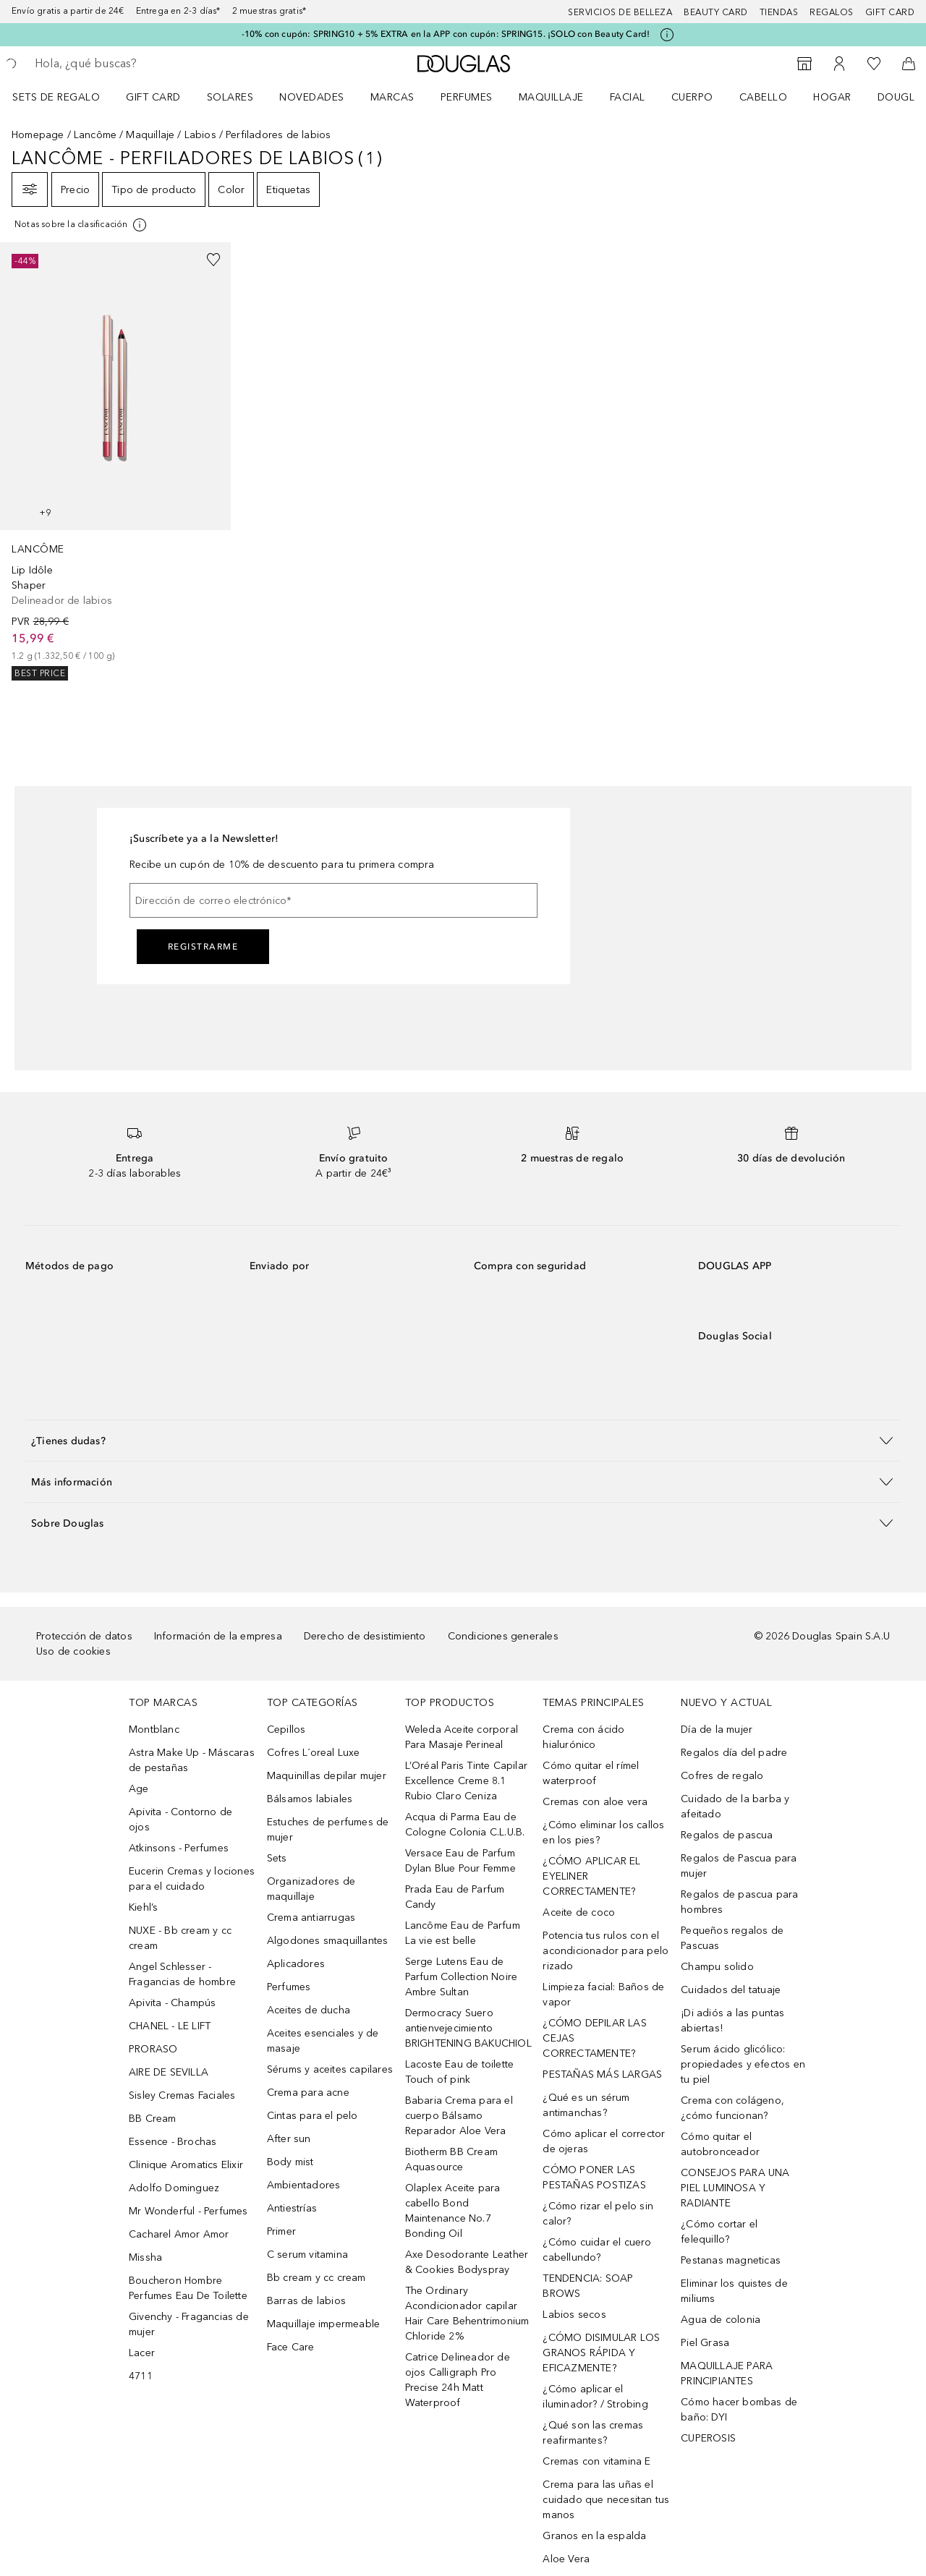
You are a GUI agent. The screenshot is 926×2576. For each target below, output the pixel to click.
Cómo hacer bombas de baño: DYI (739, 2409)
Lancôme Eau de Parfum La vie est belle (462, 1933)
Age (139, 1789)
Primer (281, 2231)
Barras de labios (306, 2301)
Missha (145, 2257)
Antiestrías (292, 2208)
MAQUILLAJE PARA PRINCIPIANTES (727, 2373)
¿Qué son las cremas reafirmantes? (593, 2433)
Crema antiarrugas (311, 1917)
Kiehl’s (143, 1907)
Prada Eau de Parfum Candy (455, 1897)
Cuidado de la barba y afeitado (735, 1806)
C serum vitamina (307, 2254)
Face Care (291, 2347)
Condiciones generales (503, 1636)
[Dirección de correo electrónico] (333, 900)
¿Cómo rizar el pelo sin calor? (598, 2213)
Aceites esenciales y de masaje (323, 2041)
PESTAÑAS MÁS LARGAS (602, 2074)
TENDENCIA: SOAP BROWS (588, 2286)
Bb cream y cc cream (316, 2278)
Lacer (142, 2353)
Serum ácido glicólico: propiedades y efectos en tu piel (743, 2064)
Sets (277, 1858)
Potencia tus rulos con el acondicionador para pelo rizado (605, 1950)
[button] (463, 1440)
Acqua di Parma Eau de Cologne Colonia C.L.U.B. (465, 1824)
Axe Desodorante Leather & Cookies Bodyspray (467, 2262)
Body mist (290, 2162)
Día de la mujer (716, 1729)
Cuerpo (692, 97)
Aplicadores (296, 1964)
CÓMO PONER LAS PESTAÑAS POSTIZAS (594, 2177)
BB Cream (153, 2118)
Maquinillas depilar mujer (326, 1776)
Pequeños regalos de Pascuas (732, 1938)
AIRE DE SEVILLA (168, 2072)
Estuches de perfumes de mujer (328, 1829)
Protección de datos (84, 1636)
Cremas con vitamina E (596, 2461)
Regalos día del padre (734, 1753)
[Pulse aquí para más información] (667, 34)
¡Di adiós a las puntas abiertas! (732, 2020)
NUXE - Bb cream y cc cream (180, 1938)
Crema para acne (308, 2092)
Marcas (392, 97)
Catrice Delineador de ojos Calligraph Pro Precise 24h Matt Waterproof (457, 2380)
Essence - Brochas (172, 2142)
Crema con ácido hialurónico (583, 1737)
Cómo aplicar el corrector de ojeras (604, 2141)
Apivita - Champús (172, 2003)
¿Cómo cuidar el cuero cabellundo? (597, 2250)
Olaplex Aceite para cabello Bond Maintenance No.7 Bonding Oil (453, 2211)
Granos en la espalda (594, 2536)
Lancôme (95, 135)
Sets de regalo (56, 97)
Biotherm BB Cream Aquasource (451, 2159)
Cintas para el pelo (312, 2116)
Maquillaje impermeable (323, 2324)
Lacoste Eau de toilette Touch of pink (459, 2072)
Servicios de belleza (620, 12)
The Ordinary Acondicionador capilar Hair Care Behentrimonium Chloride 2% (467, 2313)
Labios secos (574, 2314)
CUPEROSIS (708, 2438)
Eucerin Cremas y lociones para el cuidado (192, 1879)
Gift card (890, 12)
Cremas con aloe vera (595, 1802)
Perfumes (467, 97)
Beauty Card (716, 12)
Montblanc (154, 1729)
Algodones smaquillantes (327, 1941)
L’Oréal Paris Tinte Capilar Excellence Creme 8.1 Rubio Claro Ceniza (466, 1781)
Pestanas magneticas (731, 2260)
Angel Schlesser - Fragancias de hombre (182, 1974)
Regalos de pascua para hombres (739, 1902)
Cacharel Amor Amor (179, 2234)
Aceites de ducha (308, 2010)
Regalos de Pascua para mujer (739, 1866)
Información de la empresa (218, 1636)
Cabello (763, 97)
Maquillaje (551, 97)
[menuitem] (65, 97)
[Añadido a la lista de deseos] (213, 259)
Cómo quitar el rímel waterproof (591, 1773)
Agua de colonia (720, 2319)
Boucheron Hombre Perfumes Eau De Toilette (188, 2288)
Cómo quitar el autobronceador (720, 2144)
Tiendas (779, 12)
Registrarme (203, 947)
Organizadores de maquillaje (311, 1889)
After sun (289, 2139)
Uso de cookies (73, 1651)
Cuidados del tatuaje (731, 1990)
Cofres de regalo (722, 1776)
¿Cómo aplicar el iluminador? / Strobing (595, 2396)
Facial (627, 97)
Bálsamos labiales (309, 1799)
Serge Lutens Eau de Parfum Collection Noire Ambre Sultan (461, 1977)
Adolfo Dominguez (174, 2188)
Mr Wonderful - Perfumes (188, 2211)
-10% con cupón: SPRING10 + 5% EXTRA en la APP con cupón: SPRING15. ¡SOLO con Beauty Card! (446, 34)
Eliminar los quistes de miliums (734, 2291)
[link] (115, 461)
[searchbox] (141, 64)
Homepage (38, 135)
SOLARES (230, 97)
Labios (200, 135)
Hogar (832, 97)
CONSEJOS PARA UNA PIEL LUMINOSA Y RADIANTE (735, 2188)
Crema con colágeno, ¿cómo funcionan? (732, 2108)
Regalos (832, 12)
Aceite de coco (579, 1912)
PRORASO (153, 2049)
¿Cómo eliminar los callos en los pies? (603, 1832)
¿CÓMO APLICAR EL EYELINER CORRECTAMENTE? (591, 1876)
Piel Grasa (705, 2343)
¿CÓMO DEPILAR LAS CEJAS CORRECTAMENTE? (594, 2038)
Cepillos (286, 1729)
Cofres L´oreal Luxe (313, 1753)
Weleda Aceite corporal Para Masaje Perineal (461, 1737)
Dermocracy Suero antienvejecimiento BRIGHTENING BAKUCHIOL (468, 2028)
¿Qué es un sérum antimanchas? (586, 2105)
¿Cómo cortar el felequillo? (719, 2232)
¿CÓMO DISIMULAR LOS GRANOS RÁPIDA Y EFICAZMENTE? (601, 2353)
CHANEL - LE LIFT (170, 2026)
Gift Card (153, 97)
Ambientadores (304, 2185)
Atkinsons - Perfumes (179, 1848)
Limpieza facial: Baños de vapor (603, 1994)
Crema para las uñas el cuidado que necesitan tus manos (606, 2499)
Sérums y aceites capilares (330, 2069)
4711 (141, 2376)
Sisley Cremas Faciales (182, 2095)
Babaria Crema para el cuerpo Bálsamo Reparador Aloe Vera (459, 2115)
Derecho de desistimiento (365, 1636)
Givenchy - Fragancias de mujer (189, 2324)
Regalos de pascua (727, 1835)
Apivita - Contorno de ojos (180, 1819)
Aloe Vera (566, 2559)
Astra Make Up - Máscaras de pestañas (192, 1760)
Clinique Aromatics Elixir (186, 2165)
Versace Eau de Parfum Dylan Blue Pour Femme (460, 1861)
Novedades (311, 97)
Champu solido (717, 1967)
